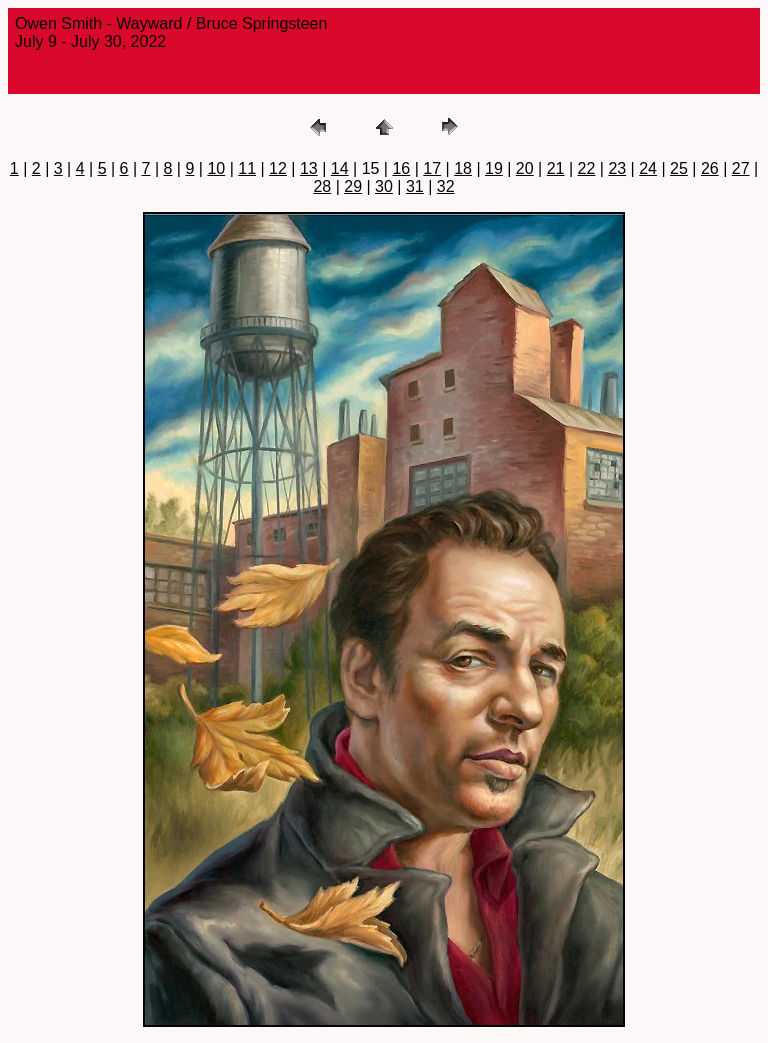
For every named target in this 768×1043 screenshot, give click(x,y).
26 (710, 168)
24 (648, 168)
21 (556, 168)
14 (340, 168)
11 (247, 168)
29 (353, 186)
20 (525, 168)
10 (216, 168)
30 (384, 186)
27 (741, 168)
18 (463, 168)
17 (432, 168)
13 (309, 168)
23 (617, 168)
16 (401, 168)
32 (446, 186)
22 (587, 168)
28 (322, 186)
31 (415, 186)
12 (278, 168)
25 (679, 168)
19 (494, 168)
